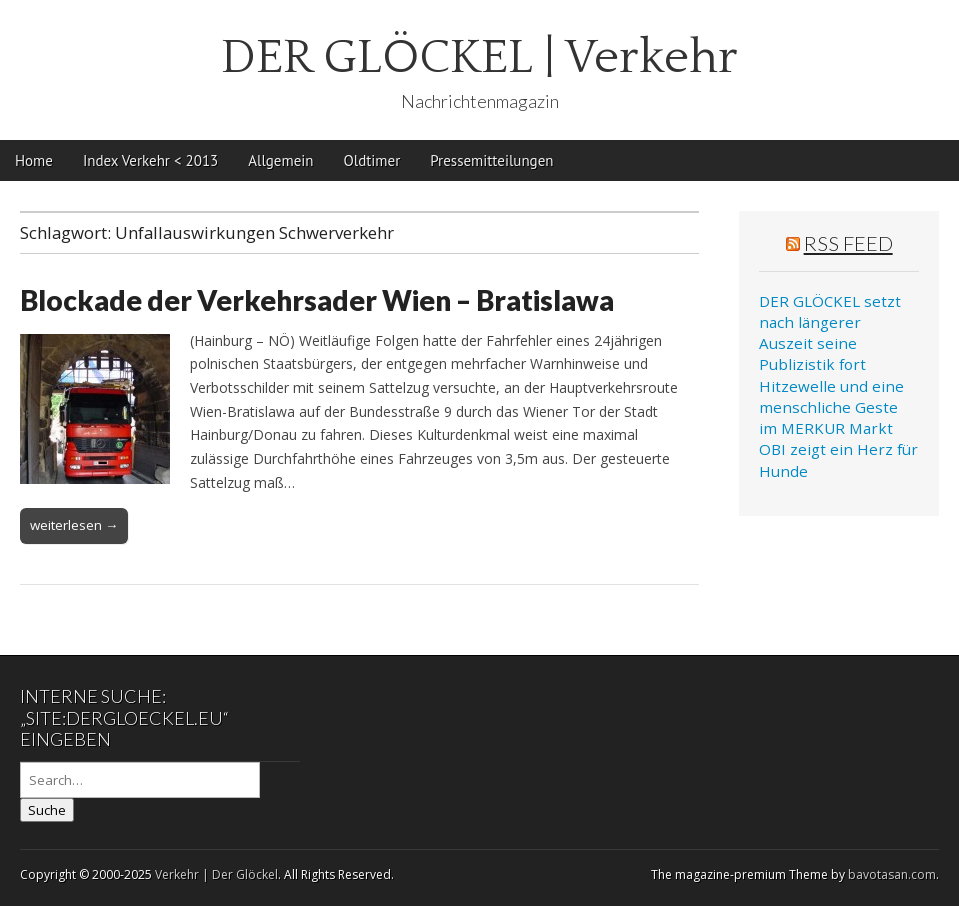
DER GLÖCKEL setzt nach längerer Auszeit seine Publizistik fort (830, 333)
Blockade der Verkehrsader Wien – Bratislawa (317, 300)
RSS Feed (848, 243)
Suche (47, 810)
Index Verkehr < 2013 (150, 160)
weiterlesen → (74, 525)
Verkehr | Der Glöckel (216, 874)
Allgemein (280, 160)
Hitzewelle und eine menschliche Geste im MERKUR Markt (831, 407)
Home (34, 160)
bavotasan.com (892, 874)
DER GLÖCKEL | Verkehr (479, 57)
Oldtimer (372, 160)
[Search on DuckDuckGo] (140, 780)
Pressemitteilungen (491, 160)
